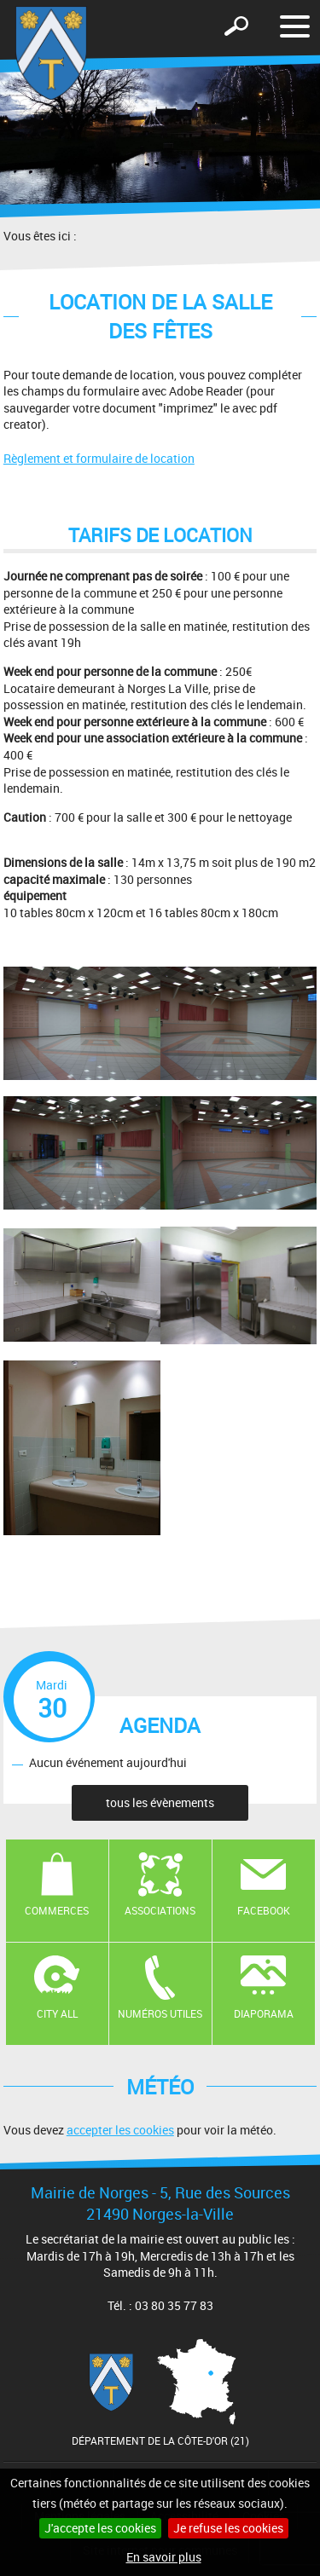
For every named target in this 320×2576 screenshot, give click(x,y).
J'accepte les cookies (100, 2528)
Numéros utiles (160, 2013)
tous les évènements (160, 1802)
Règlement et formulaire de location (99, 458)
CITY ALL (57, 2013)
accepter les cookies (120, 2130)
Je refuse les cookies (228, 2528)
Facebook (263, 1910)
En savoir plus (163, 2557)
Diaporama (264, 2013)
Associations (160, 1910)
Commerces (57, 1910)
